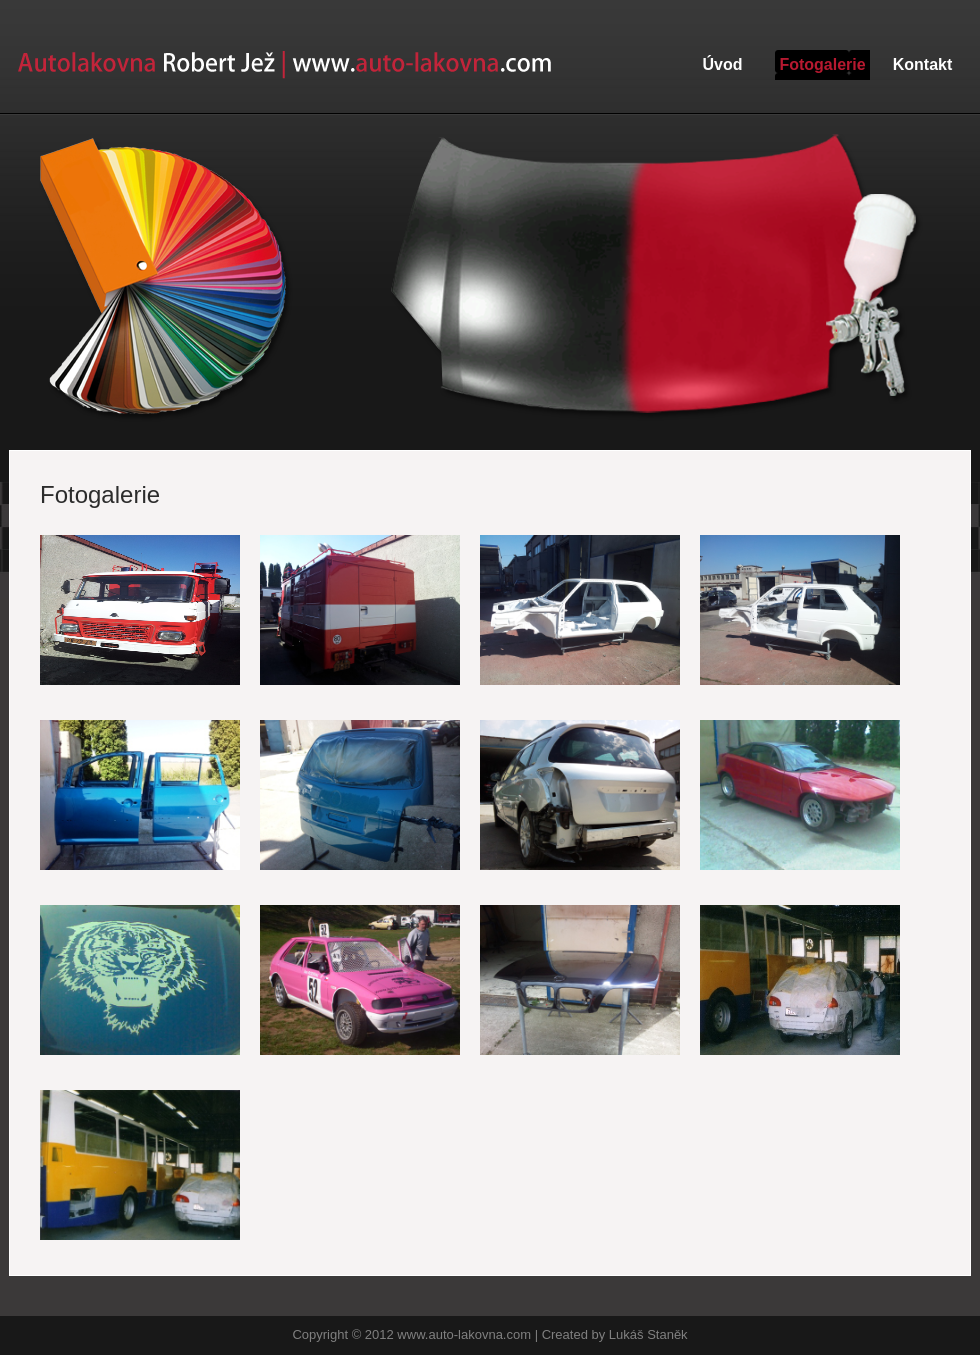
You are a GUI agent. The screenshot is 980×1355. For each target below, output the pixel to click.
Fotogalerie (822, 64)
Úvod (723, 64)
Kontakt (923, 64)
